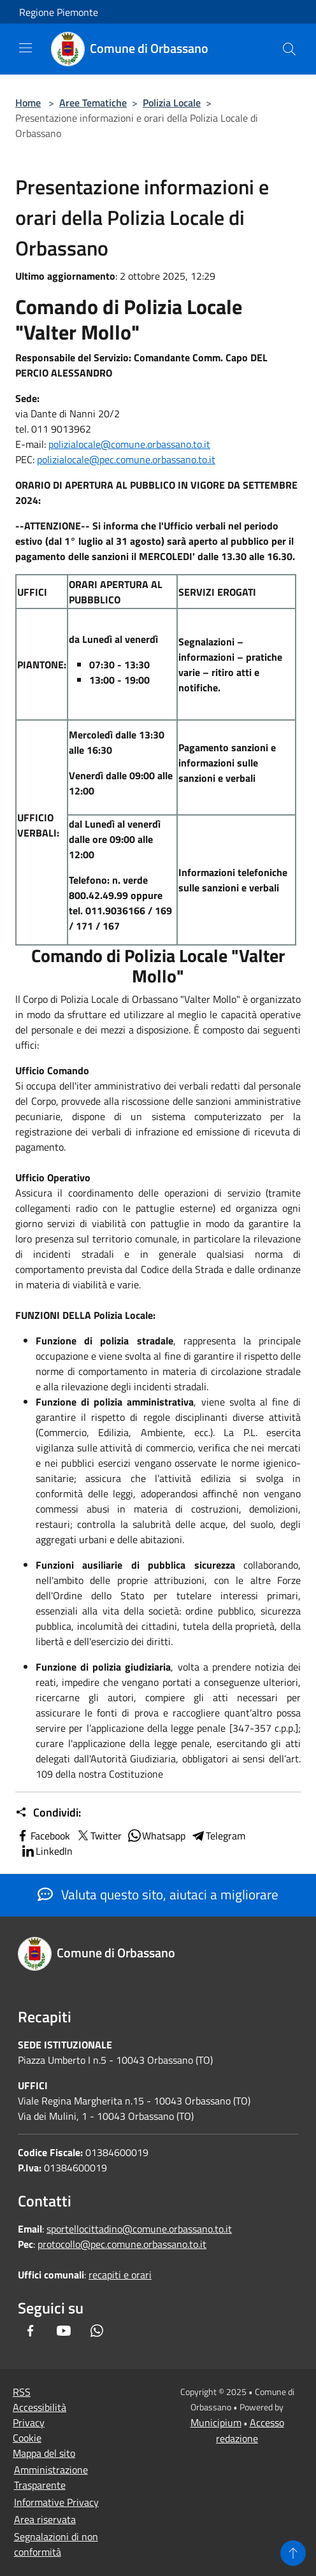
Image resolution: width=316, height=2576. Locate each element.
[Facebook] (30, 2330)
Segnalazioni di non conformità (56, 2544)
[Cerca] (289, 49)
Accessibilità (39, 2407)
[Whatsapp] (97, 2330)
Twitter (98, 1835)
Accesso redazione (250, 2430)
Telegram (217, 1835)
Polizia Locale (172, 102)
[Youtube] (63, 2330)
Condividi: (48, 1813)
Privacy (29, 2422)
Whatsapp (156, 1835)
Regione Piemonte (58, 12)
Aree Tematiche (93, 102)
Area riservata (45, 2519)
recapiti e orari (120, 2274)
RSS (22, 2392)
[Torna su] (293, 2553)
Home (28, 102)
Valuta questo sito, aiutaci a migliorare (158, 1894)
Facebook (42, 1835)
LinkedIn (46, 1851)
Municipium (215, 2422)
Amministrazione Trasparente (51, 2477)
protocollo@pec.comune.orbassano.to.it (122, 2244)
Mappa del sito (44, 2453)
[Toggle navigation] (25, 47)
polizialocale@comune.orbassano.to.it (129, 444)
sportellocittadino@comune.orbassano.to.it (139, 2228)
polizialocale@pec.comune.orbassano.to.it (126, 459)
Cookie (27, 2437)
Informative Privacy (56, 2502)
